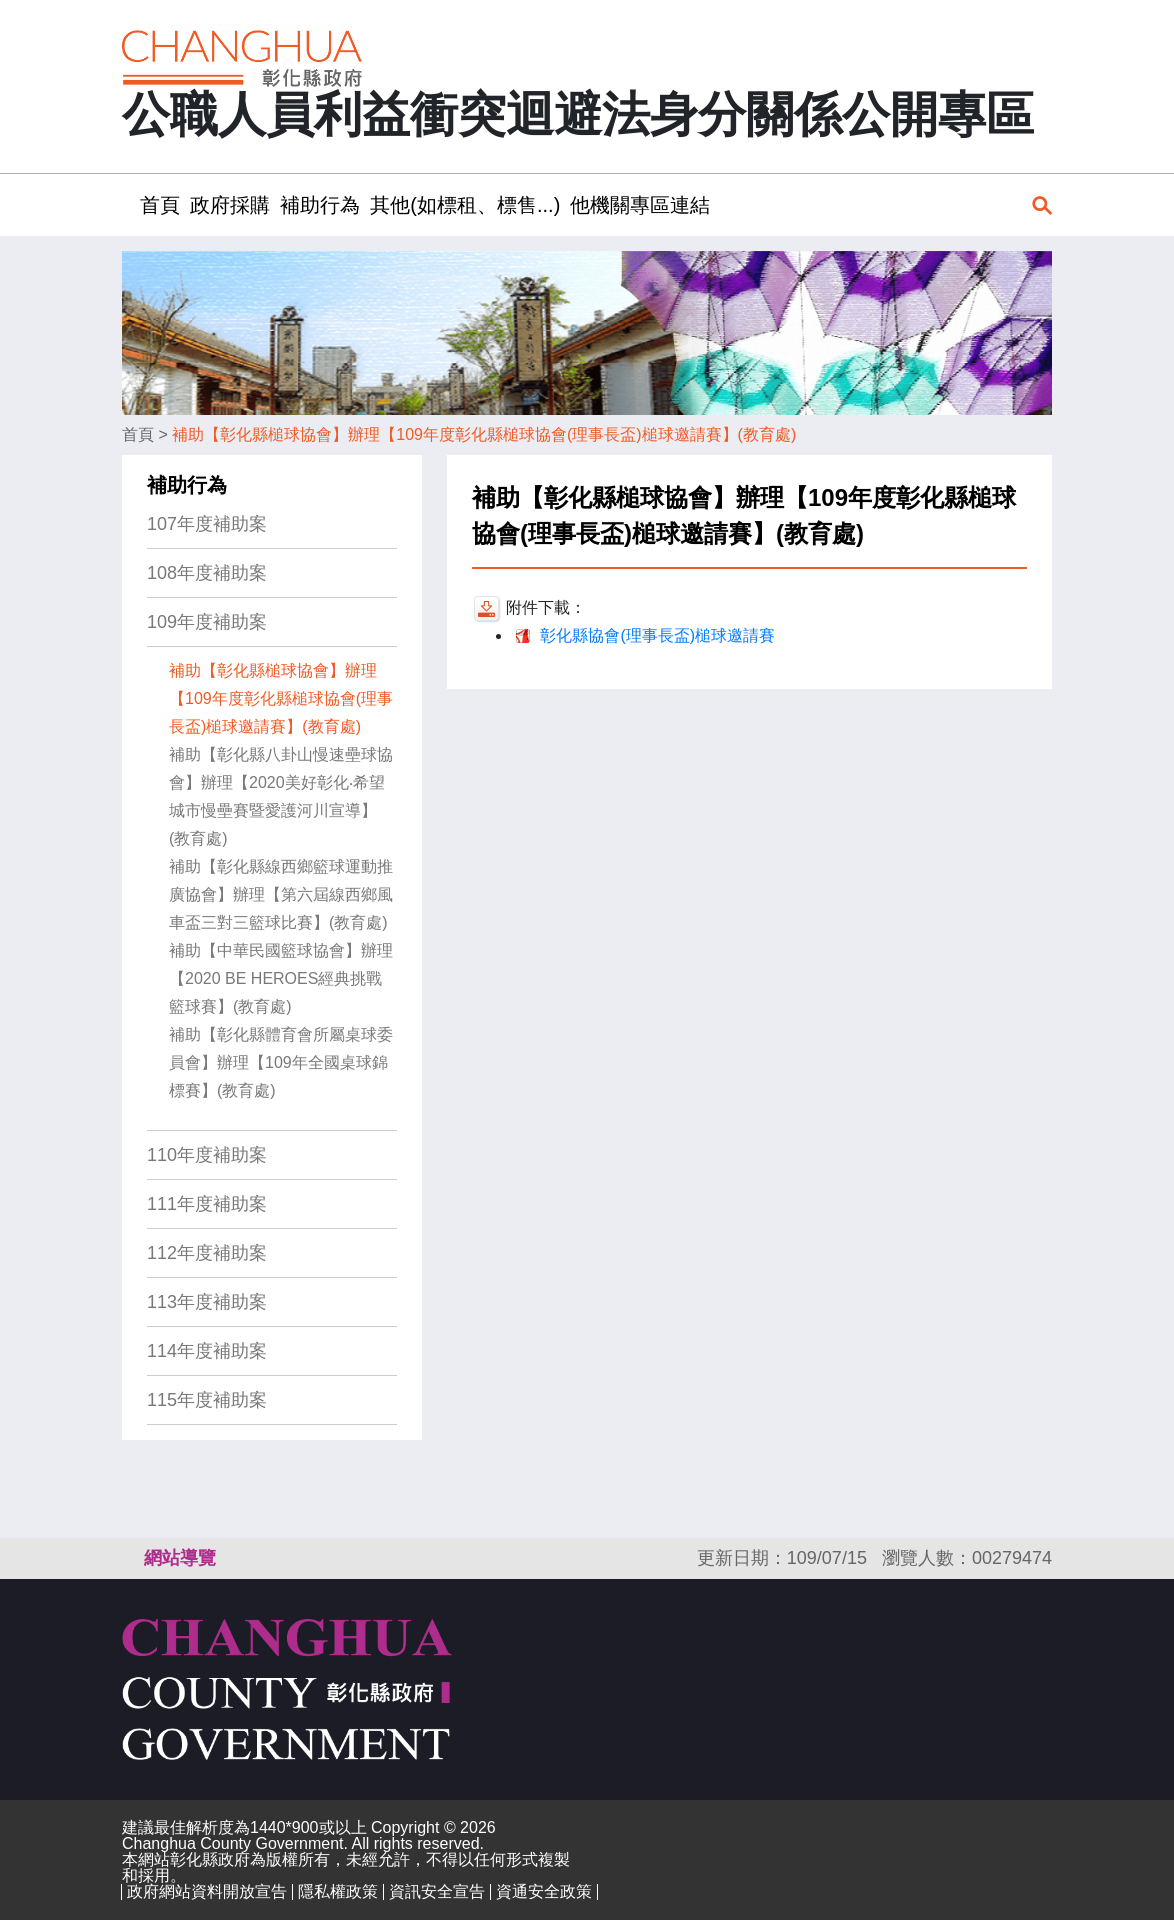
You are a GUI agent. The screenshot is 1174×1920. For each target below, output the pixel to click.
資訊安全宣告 (437, 1891)
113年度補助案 (207, 1302)
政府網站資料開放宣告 (207, 1891)
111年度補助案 (207, 1204)
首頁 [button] (160, 205)
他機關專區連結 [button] (640, 205)
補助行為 (187, 485)
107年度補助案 (207, 524)
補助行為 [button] (320, 205)
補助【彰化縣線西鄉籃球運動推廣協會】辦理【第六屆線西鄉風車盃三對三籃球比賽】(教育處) (281, 894)
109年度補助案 (207, 622)
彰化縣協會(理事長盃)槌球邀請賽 (657, 635)
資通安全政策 (544, 1891)
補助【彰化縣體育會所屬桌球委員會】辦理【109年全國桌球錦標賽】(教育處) (281, 1062)
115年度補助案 (207, 1400)
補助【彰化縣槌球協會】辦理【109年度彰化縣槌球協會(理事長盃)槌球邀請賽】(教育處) (484, 434)
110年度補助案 (207, 1155)
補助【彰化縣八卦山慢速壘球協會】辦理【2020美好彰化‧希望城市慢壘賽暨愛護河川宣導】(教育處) (281, 796)
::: (128, 204)
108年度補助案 (207, 573)
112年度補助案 (207, 1253)
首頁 (138, 434)
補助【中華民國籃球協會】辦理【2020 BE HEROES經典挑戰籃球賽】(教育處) (281, 978)
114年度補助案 (207, 1351)
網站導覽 (180, 1558)
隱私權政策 (338, 1891)
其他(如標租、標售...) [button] (465, 205)
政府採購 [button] (230, 205)
